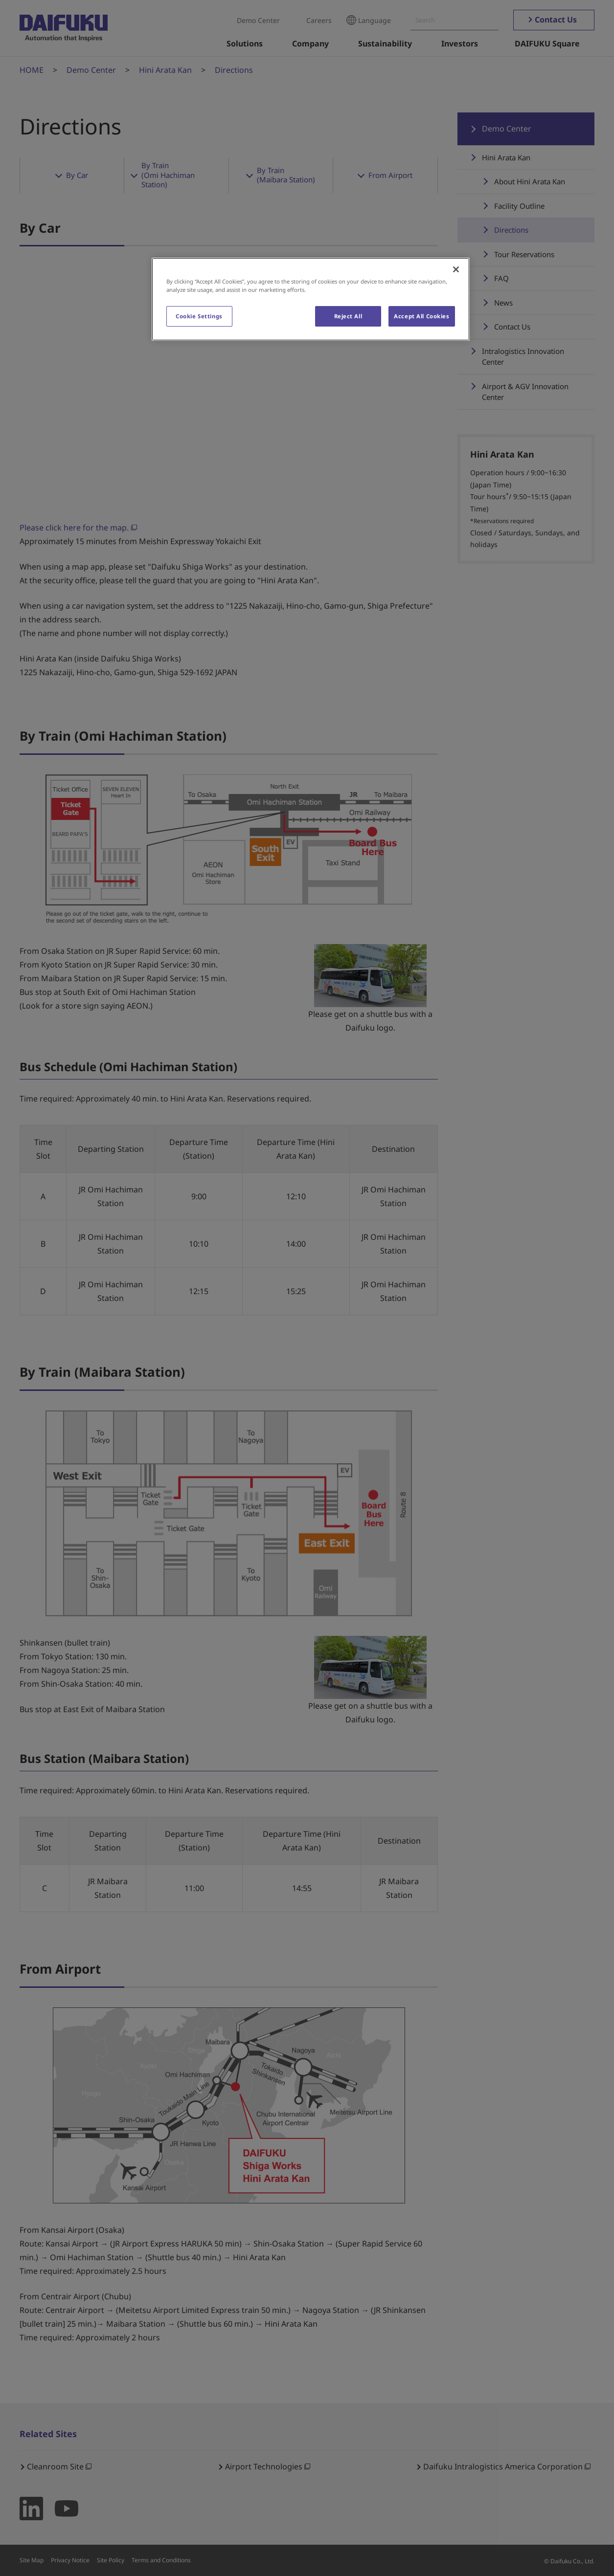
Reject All (348, 316)
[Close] (456, 269)
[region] (311, 299)
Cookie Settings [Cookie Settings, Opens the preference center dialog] (199, 316)
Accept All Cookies (421, 316)
